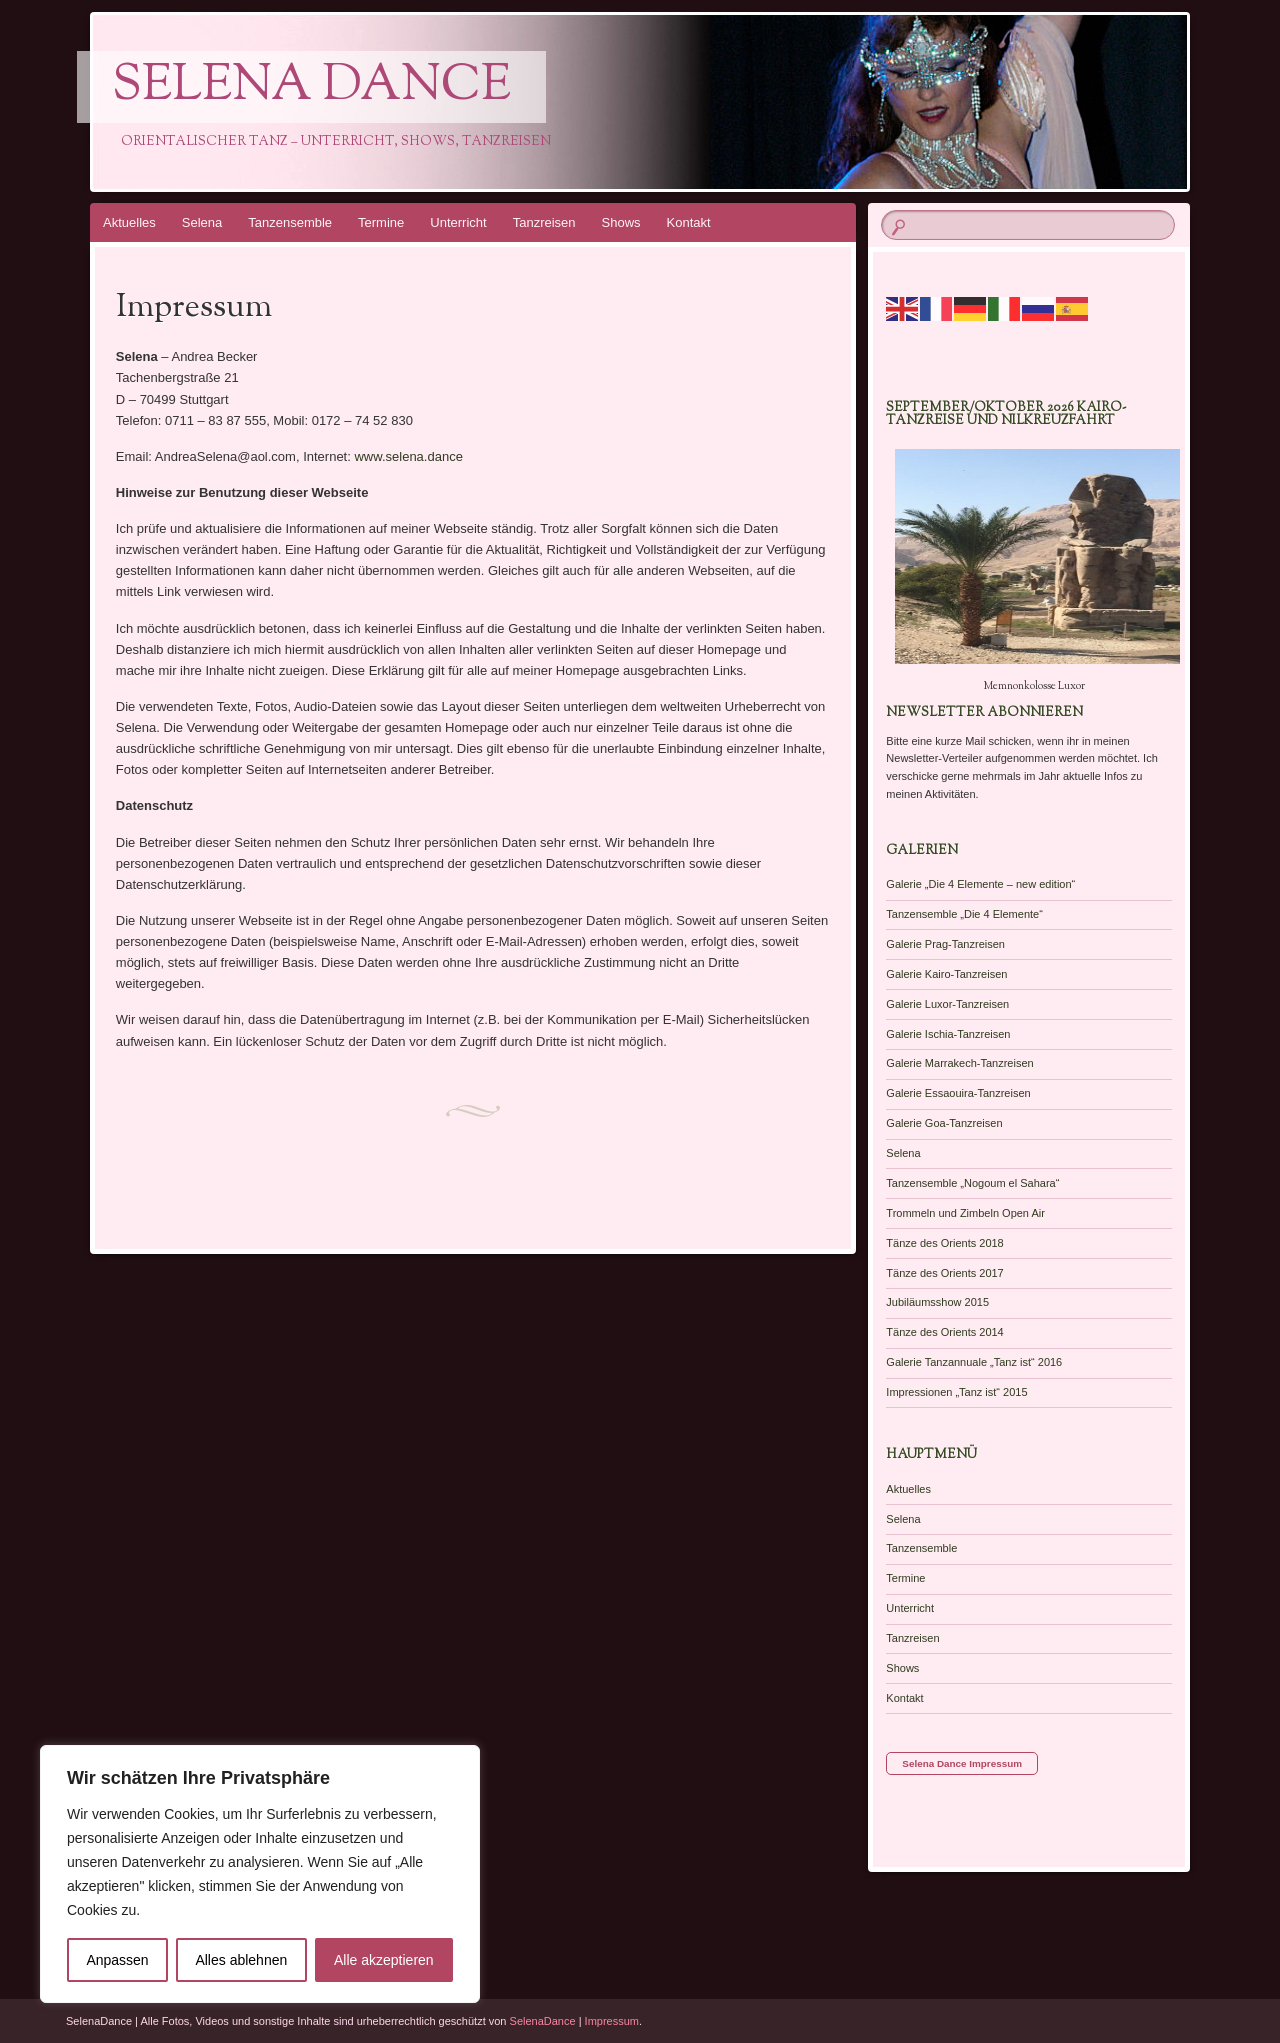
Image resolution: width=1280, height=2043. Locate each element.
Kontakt (689, 222)
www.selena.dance (408, 456)
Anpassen (117, 1960)
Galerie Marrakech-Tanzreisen (959, 1063)
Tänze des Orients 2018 (944, 1243)
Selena (202, 222)
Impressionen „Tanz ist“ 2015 (956, 1392)
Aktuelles (129, 222)
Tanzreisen (544, 222)
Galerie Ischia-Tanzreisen (948, 1034)
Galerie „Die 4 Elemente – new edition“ (980, 884)
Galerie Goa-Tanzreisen (944, 1123)
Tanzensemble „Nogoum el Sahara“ (972, 1183)
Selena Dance (311, 87)
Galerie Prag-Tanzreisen (945, 944)
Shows (621, 222)
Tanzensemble (290, 222)
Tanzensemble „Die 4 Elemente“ (964, 914)
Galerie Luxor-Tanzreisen (947, 1004)
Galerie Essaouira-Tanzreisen (958, 1093)
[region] (260, 1874)
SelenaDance (543, 2021)
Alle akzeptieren (384, 1960)
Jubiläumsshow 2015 (937, 1302)
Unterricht (458, 222)
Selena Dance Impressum (962, 1763)
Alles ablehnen (241, 1960)
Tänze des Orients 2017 (944, 1273)
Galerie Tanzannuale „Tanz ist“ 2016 (974, 1362)
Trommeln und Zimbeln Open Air (965, 1213)
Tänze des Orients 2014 (944, 1332)
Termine (381, 222)
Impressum (612, 2021)
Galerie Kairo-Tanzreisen (946, 974)
